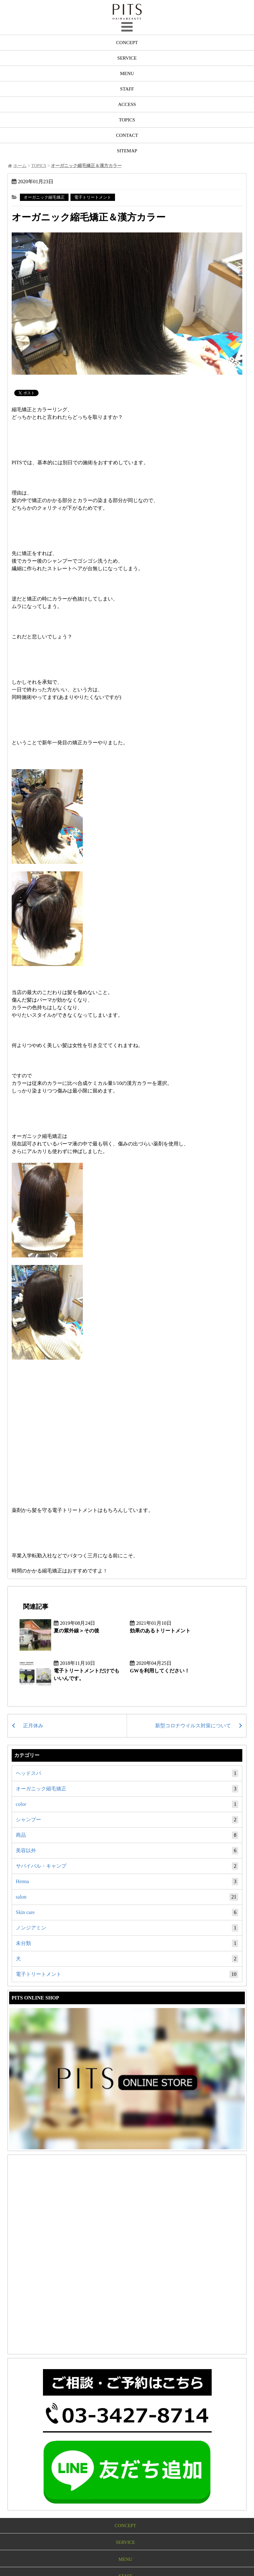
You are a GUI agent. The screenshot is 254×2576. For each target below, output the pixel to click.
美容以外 (127, 1849)
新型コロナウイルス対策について (193, 1724)
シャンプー (127, 1818)
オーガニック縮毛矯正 (44, 197)
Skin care (127, 1911)
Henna (127, 1880)
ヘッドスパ (127, 1772)
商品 (127, 1833)
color (127, 1802)
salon (127, 1895)
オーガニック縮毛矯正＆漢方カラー (91, 217)
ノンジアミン (127, 1926)
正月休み (33, 1724)
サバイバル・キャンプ (127, 1864)
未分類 (127, 1942)
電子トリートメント (92, 197)
